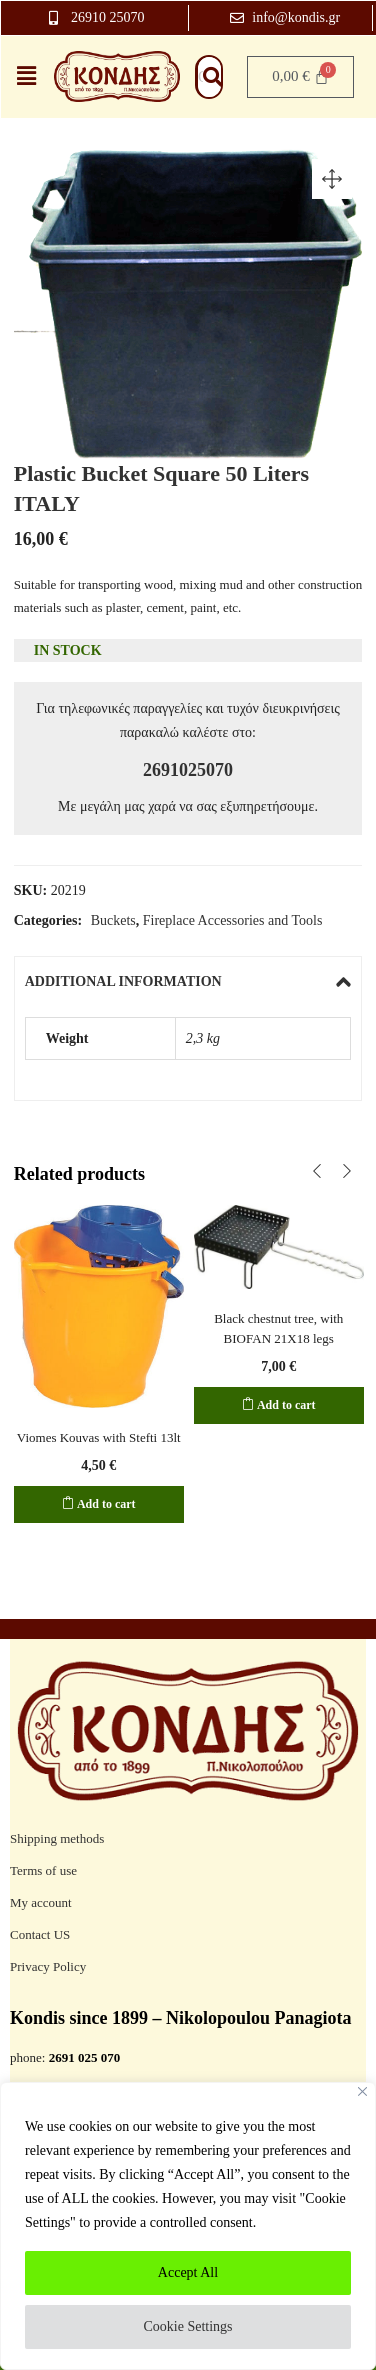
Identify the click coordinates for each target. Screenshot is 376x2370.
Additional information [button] (188, 982)
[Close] (362, 2091)
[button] (332, 179)
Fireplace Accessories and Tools (233, 920)
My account (41, 1902)
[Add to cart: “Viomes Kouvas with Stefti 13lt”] (99, 1504)
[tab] (188, 982)
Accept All (188, 2272)
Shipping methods (57, 1838)
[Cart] (300, 77)
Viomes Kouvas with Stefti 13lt (99, 1437)
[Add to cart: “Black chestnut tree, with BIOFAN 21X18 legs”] (279, 1405)
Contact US (40, 1934)
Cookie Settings (187, 2326)
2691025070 (188, 770)
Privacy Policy (48, 1966)
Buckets (113, 920)
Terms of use (43, 1870)
